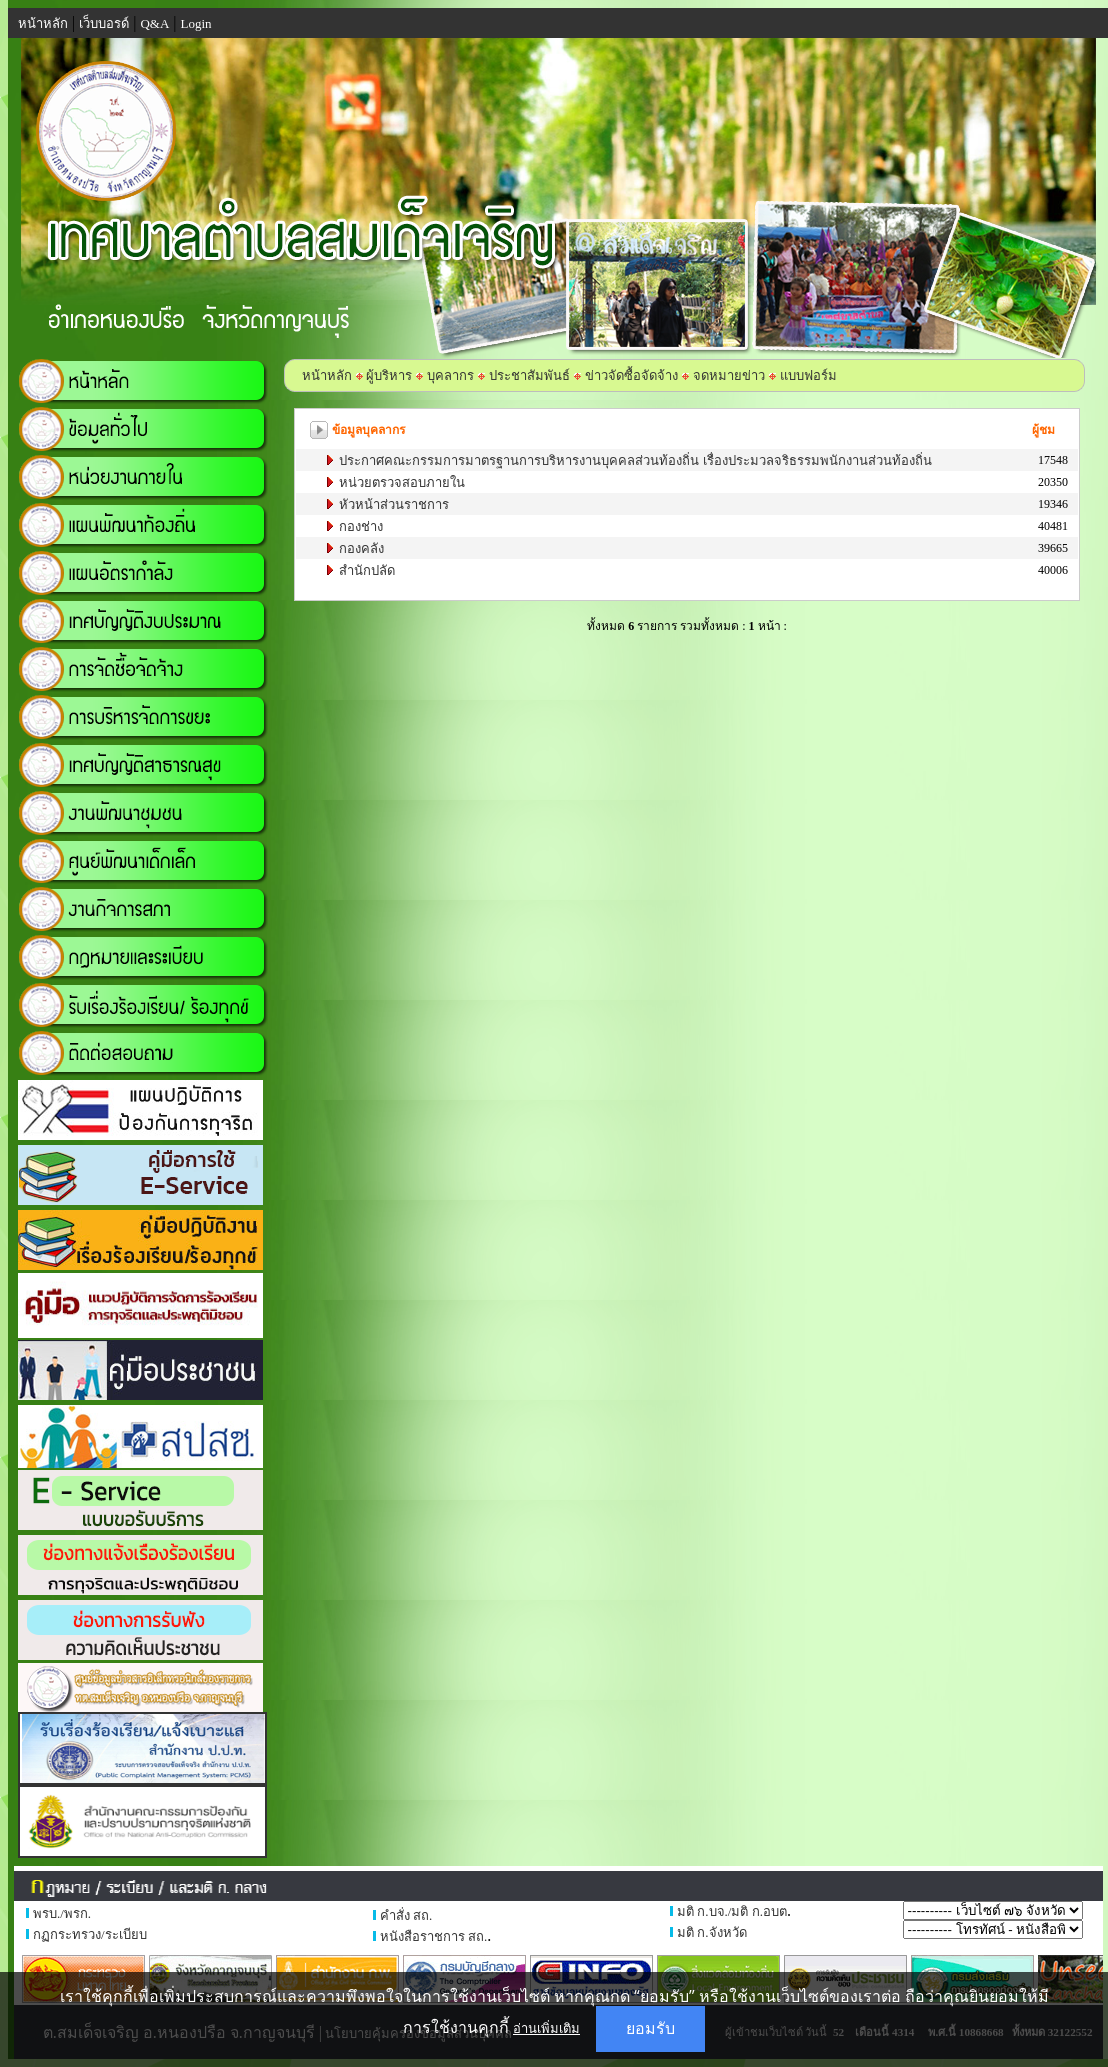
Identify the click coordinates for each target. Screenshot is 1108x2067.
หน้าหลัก (327, 375)
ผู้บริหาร (387, 375)
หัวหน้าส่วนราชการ (392, 504)
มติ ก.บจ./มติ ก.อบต (732, 1911)
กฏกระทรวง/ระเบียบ (90, 1934)
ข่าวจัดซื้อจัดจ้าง (631, 375)
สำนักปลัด (365, 570)
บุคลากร (450, 375)
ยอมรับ (650, 2028)
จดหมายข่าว (729, 375)
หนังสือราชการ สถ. (434, 1936)
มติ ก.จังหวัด (712, 1932)
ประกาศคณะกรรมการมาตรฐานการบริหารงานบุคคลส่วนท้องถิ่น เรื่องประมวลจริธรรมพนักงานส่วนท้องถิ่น (634, 460)
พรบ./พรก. (62, 1913)
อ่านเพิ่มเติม (546, 2028)
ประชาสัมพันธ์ (529, 375)
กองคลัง (360, 548)
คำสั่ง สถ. (406, 1915)
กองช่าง (359, 526)
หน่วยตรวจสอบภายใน (400, 482)
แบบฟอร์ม (808, 375)
